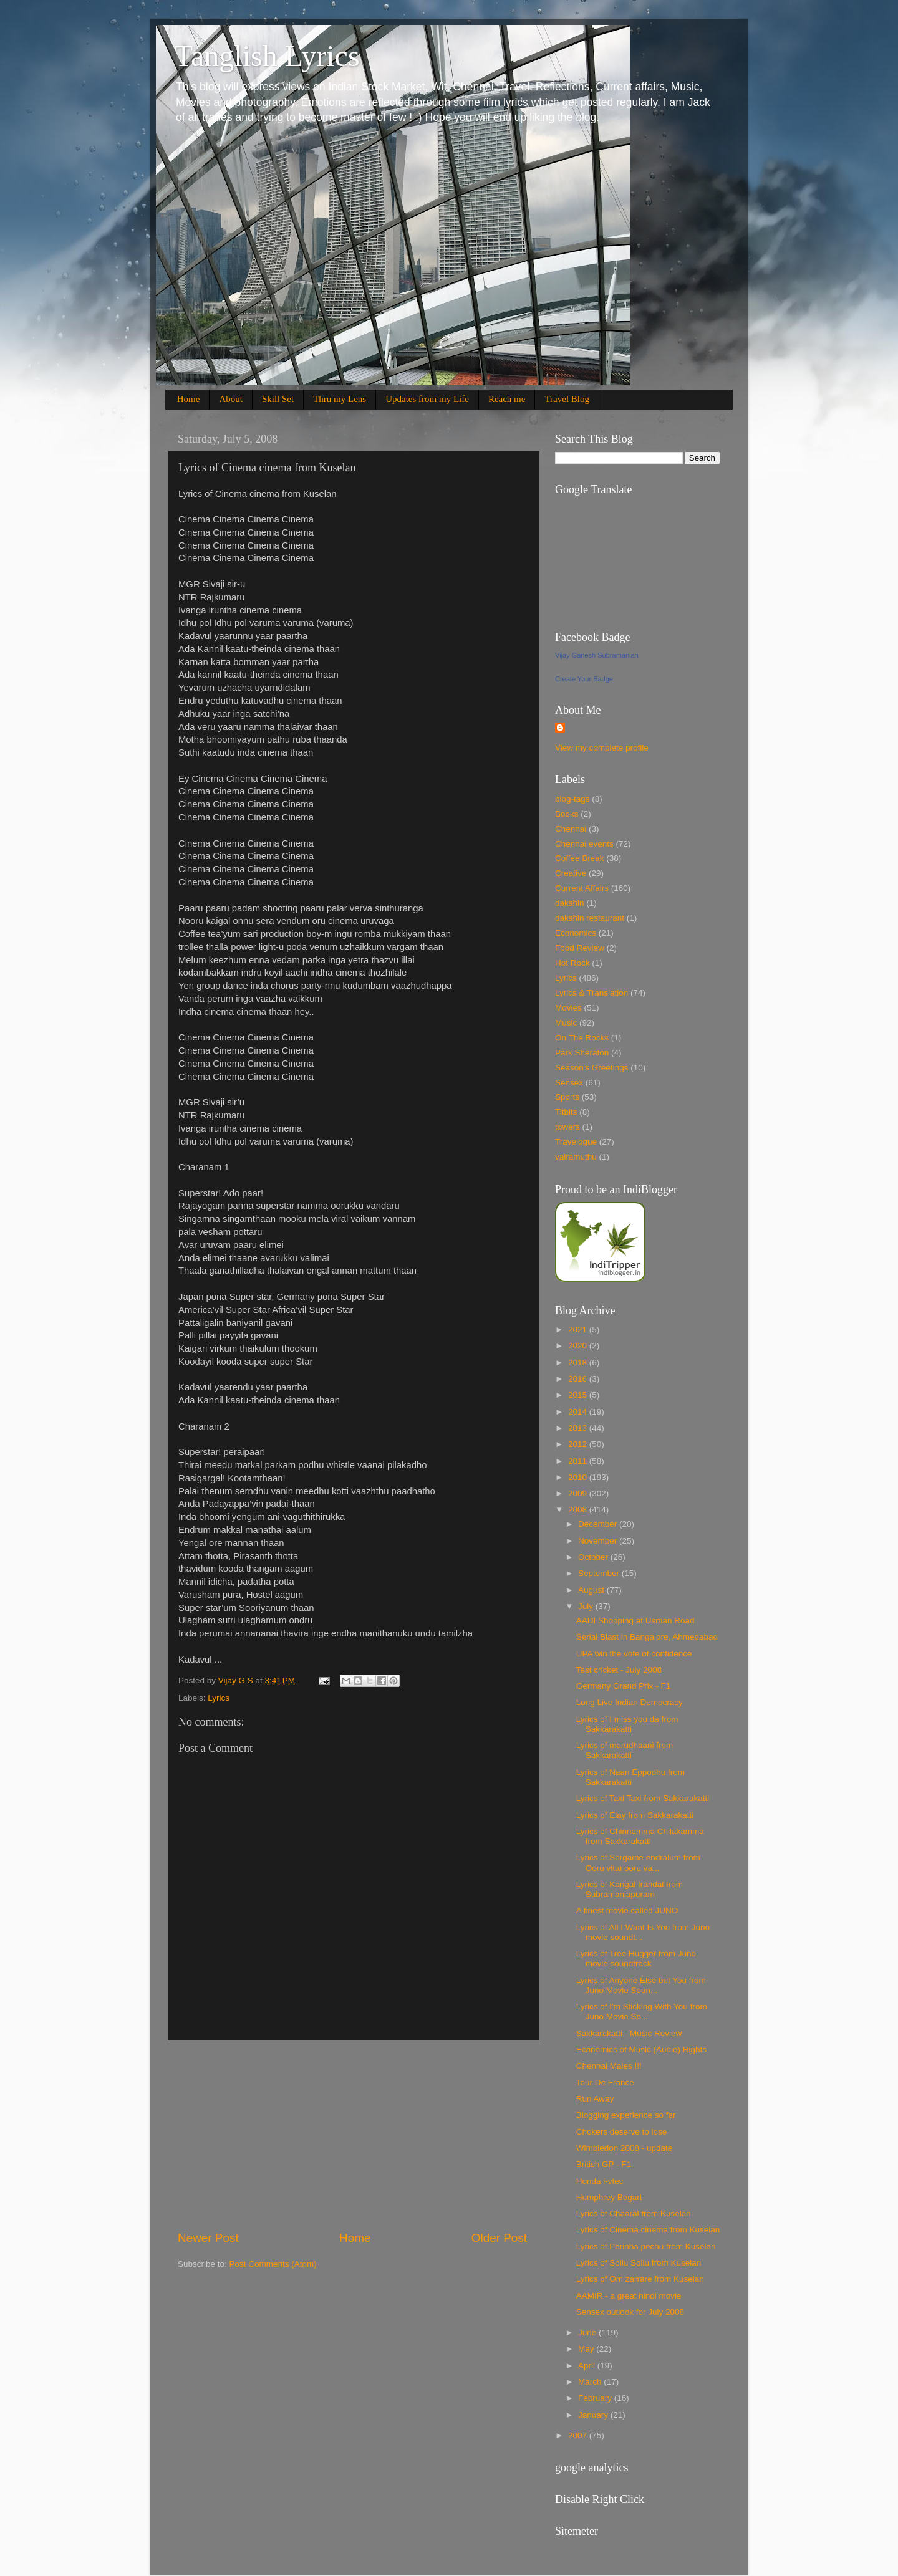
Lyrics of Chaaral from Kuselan (633, 2213)
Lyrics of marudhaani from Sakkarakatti (625, 1750)
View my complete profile (602, 747)
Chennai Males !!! (609, 2065)
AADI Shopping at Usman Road (635, 1620)
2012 (578, 1444)
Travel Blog (566, 399)
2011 (578, 1461)
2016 (578, 1378)
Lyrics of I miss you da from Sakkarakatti (627, 1724)
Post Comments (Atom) (273, 2264)
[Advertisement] (352, 2135)
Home (188, 399)
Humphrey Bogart (609, 2197)
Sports (567, 1097)
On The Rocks (582, 1037)
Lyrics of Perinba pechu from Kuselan (646, 2246)
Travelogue (576, 1141)
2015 (578, 1395)
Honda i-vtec (600, 2181)
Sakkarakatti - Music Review (629, 2033)
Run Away (595, 2098)
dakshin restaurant (589, 918)
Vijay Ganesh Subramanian (597, 655)
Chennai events (584, 843)
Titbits (566, 1112)
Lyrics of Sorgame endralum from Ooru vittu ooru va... (638, 1862)
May (587, 2348)
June (588, 2332)
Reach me (507, 399)
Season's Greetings (591, 1067)
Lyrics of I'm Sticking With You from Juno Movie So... (641, 2011)
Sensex (569, 1082)
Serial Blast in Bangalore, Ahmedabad (647, 1636)
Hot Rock (572, 963)
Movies (568, 1007)
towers (567, 1127)
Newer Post (208, 2237)
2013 (578, 1428)
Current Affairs (582, 888)
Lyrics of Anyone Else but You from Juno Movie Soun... (641, 1985)
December (598, 1524)
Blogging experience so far (626, 2115)
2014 (578, 1411)
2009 (578, 1493)
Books (567, 814)
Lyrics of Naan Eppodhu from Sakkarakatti (630, 1777)
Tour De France (605, 2082)
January (594, 2415)
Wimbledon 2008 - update (624, 2148)
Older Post (499, 2237)
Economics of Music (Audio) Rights (641, 2049)
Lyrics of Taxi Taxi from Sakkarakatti (643, 1798)
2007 (578, 2435)
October (594, 1557)
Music (566, 1022)
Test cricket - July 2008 (619, 1670)
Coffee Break (579, 858)
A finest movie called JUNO (627, 1910)
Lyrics (218, 1698)
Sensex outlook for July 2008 (630, 2312)
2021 (578, 1329)
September (600, 1573)
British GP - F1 (603, 2164)
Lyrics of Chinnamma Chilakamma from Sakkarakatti (640, 1836)
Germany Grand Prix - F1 (623, 1686)
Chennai (570, 829)
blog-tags (572, 799)
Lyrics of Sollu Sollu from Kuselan (639, 2262)
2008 (578, 1509)
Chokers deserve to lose (621, 2131)
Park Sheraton (582, 1052)
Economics (575, 933)
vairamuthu (576, 1156)
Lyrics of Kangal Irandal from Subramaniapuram (629, 1889)
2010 (578, 1477)
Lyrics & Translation (591, 992)
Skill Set (278, 399)
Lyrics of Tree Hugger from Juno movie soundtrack (636, 1958)
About (231, 399)
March (591, 2381)
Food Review (579, 948)
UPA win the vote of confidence (634, 1653)
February (596, 2398)
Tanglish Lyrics (267, 55)
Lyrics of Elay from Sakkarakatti (635, 1815)
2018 (578, 1362)
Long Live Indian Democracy (629, 1702)
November (598, 1540)
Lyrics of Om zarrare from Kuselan (640, 2279)
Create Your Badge (584, 679)
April (587, 2365)
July (587, 1606)
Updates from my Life (427, 399)
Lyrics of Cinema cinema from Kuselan (648, 2229)
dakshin (569, 903)
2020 (578, 1345)
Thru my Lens (339, 399)
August (592, 1590)
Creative (570, 873)
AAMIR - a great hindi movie (629, 2295)
